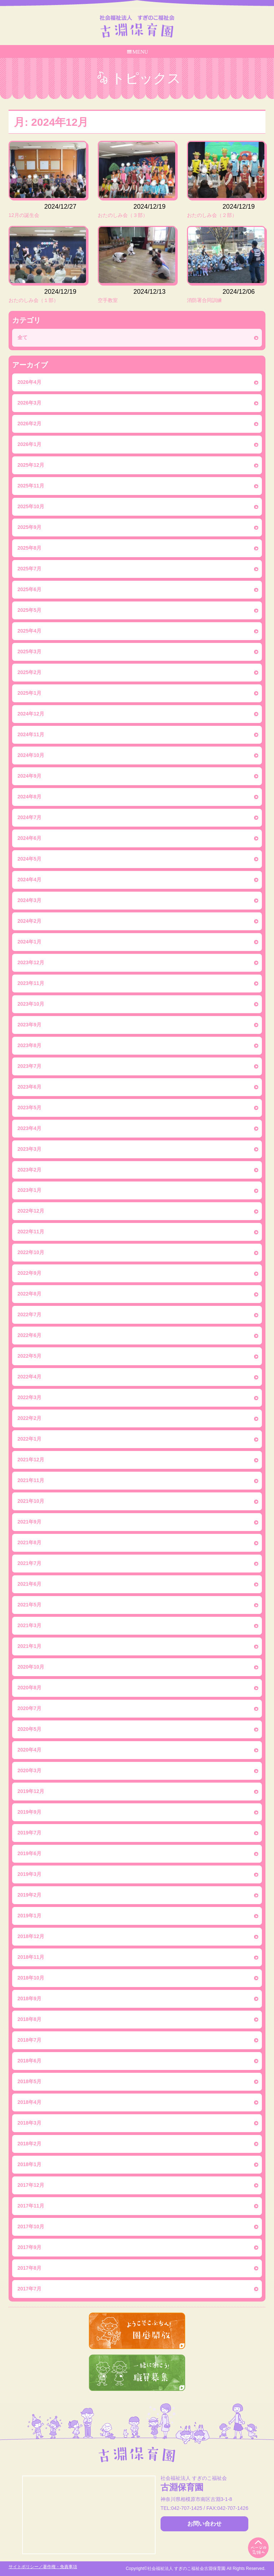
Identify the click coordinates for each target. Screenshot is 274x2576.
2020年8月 (29, 1687)
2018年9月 (29, 1998)
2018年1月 (29, 2164)
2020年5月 (29, 1729)
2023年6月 (29, 1087)
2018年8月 (29, 2019)
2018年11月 (30, 1957)
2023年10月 (30, 1004)
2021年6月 (29, 1584)
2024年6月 (29, 838)
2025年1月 (29, 693)
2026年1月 (29, 444)
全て (22, 337)
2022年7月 (29, 1314)
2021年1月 (29, 1646)
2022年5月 (29, 1356)
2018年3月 (29, 2123)
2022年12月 (30, 1211)
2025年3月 (29, 651)
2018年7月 (29, 2040)
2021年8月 (29, 1542)
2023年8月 (29, 1045)
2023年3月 (29, 1149)
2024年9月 (29, 776)
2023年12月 (30, 962)
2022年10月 (30, 1252)
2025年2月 (29, 672)
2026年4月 (29, 382)
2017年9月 (29, 2247)
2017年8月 (29, 2268)
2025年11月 (30, 486)
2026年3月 (29, 403)
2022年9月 (29, 1273)
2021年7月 (29, 1563)
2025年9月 (29, 527)
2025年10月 (30, 506)
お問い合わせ (204, 2524)
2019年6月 (29, 1853)
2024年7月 (29, 817)
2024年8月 (29, 796)
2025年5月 (29, 610)
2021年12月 (30, 1459)
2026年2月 (29, 423)
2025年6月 (29, 589)
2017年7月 (29, 2289)
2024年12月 (30, 714)
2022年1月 (29, 1439)
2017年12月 (30, 2185)
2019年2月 (29, 1895)
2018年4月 (29, 2102)
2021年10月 (30, 1501)
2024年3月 (29, 900)
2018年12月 (30, 1936)
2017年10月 (30, 2226)
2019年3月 (29, 1874)
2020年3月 (29, 1770)
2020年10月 (30, 1667)
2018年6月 (29, 2061)
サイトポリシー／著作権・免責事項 (43, 2566)
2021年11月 (30, 1480)
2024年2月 (29, 921)
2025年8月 (29, 548)
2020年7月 (29, 1708)
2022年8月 (29, 1294)
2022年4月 (29, 1376)
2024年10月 (30, 755)
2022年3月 (29, 1397)
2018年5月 (29, 2081)
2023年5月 (29, 1107)
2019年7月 (29, 1833)
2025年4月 (29, 631)
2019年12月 (30, 1791)
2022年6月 (29, 1335)
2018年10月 (30, 1978)
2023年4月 (29, 1128)
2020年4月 (29, 1750)
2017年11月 (30, 2206)
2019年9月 (29, 1812)
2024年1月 (29, 942)
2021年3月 (29, 1625)
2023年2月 (29, 1170)
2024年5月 (29, 859)
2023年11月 (30, 983)
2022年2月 (29, 1418)
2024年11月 (30, 734)
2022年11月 (30, 1231)
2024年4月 (29, 879)
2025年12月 (30, 465)
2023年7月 (29, 1066)
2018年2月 (29, 2143)
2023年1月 (29, 1190)
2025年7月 (29, 568)
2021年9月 (29, 1522)
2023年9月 (29, 1024)
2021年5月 (29, 1604)
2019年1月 (29, 1915)
